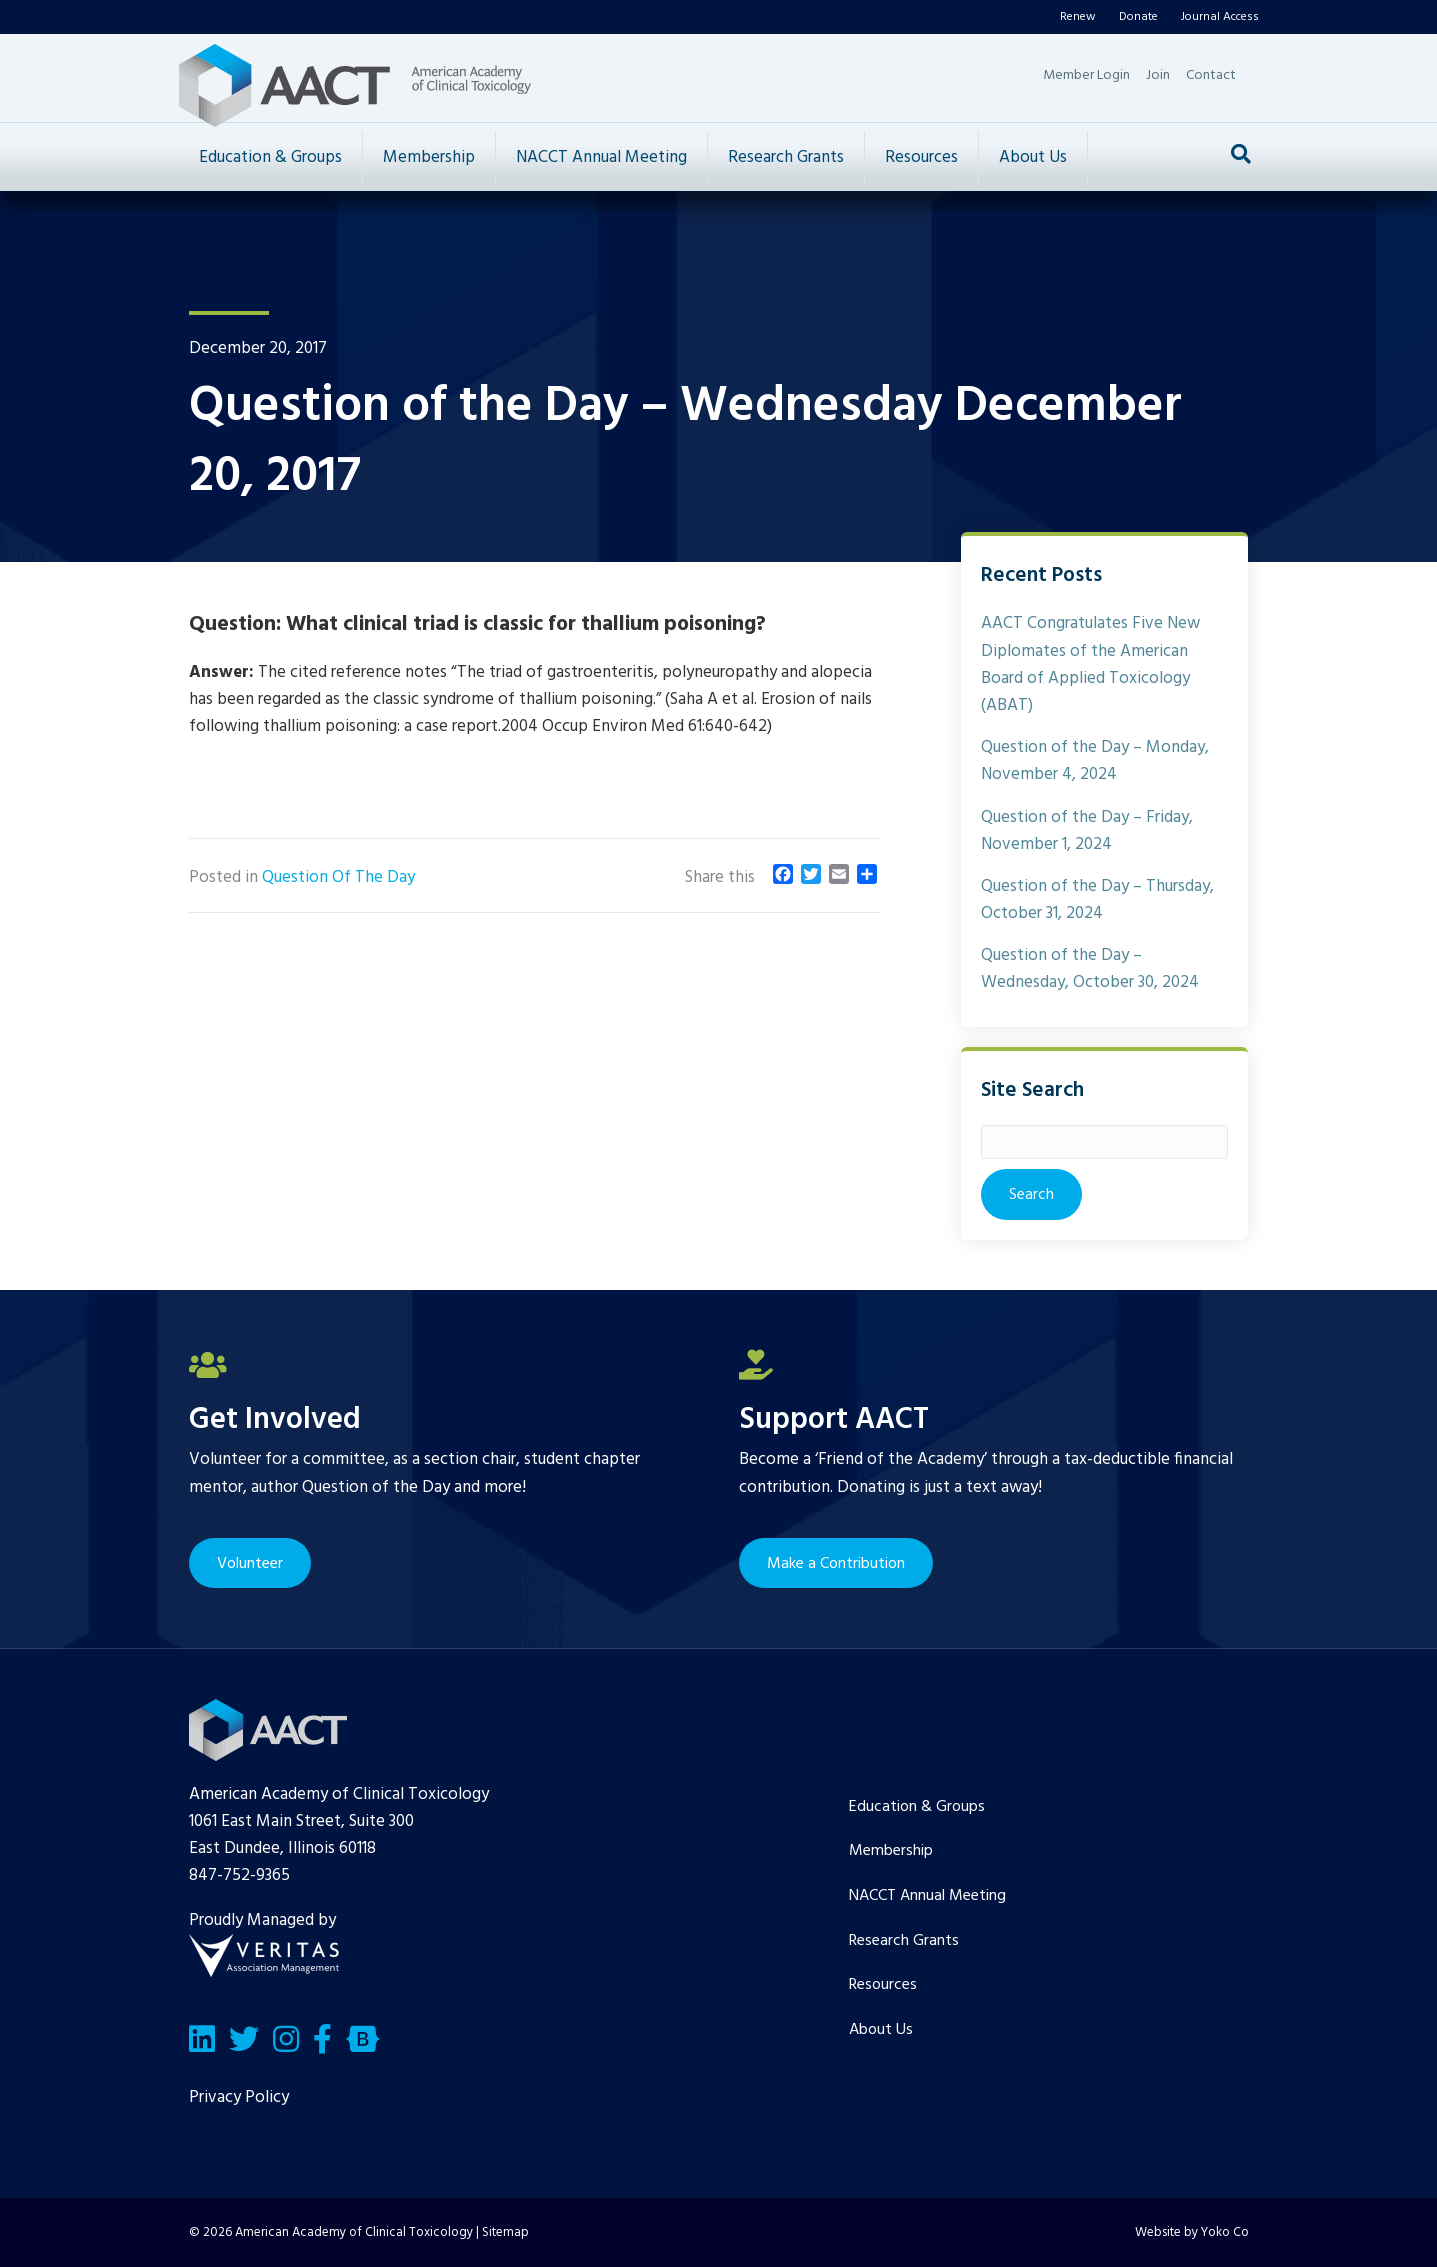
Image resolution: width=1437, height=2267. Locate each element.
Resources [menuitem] (883, 1985)
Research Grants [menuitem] (904, 1941)
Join (1158, 75)
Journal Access (1220, 17)
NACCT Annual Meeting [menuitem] (927, 1896)
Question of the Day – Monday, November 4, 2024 (1095, 761)
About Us (1033, 157)
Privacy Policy (239, 2097)
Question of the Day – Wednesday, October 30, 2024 (1090, 969)
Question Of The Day (338, 877)
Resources (921, 157)
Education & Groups (270, 157)
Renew (1078, 17)
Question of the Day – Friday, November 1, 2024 (1087, 831)
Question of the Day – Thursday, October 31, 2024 (1097, 900)
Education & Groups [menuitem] (917, 1807)
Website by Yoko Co (1192, 2232)
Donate (1138, 17)
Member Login (1086, 75)
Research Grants (786, 157)
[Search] (1241, 154)
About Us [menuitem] (881, 2030)
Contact (1211, 75)
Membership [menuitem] (891, 1851)
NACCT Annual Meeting (601, 157)
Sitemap (505, 2232)
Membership (429, 157)
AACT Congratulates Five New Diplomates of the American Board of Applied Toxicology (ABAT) (1090, 664)
